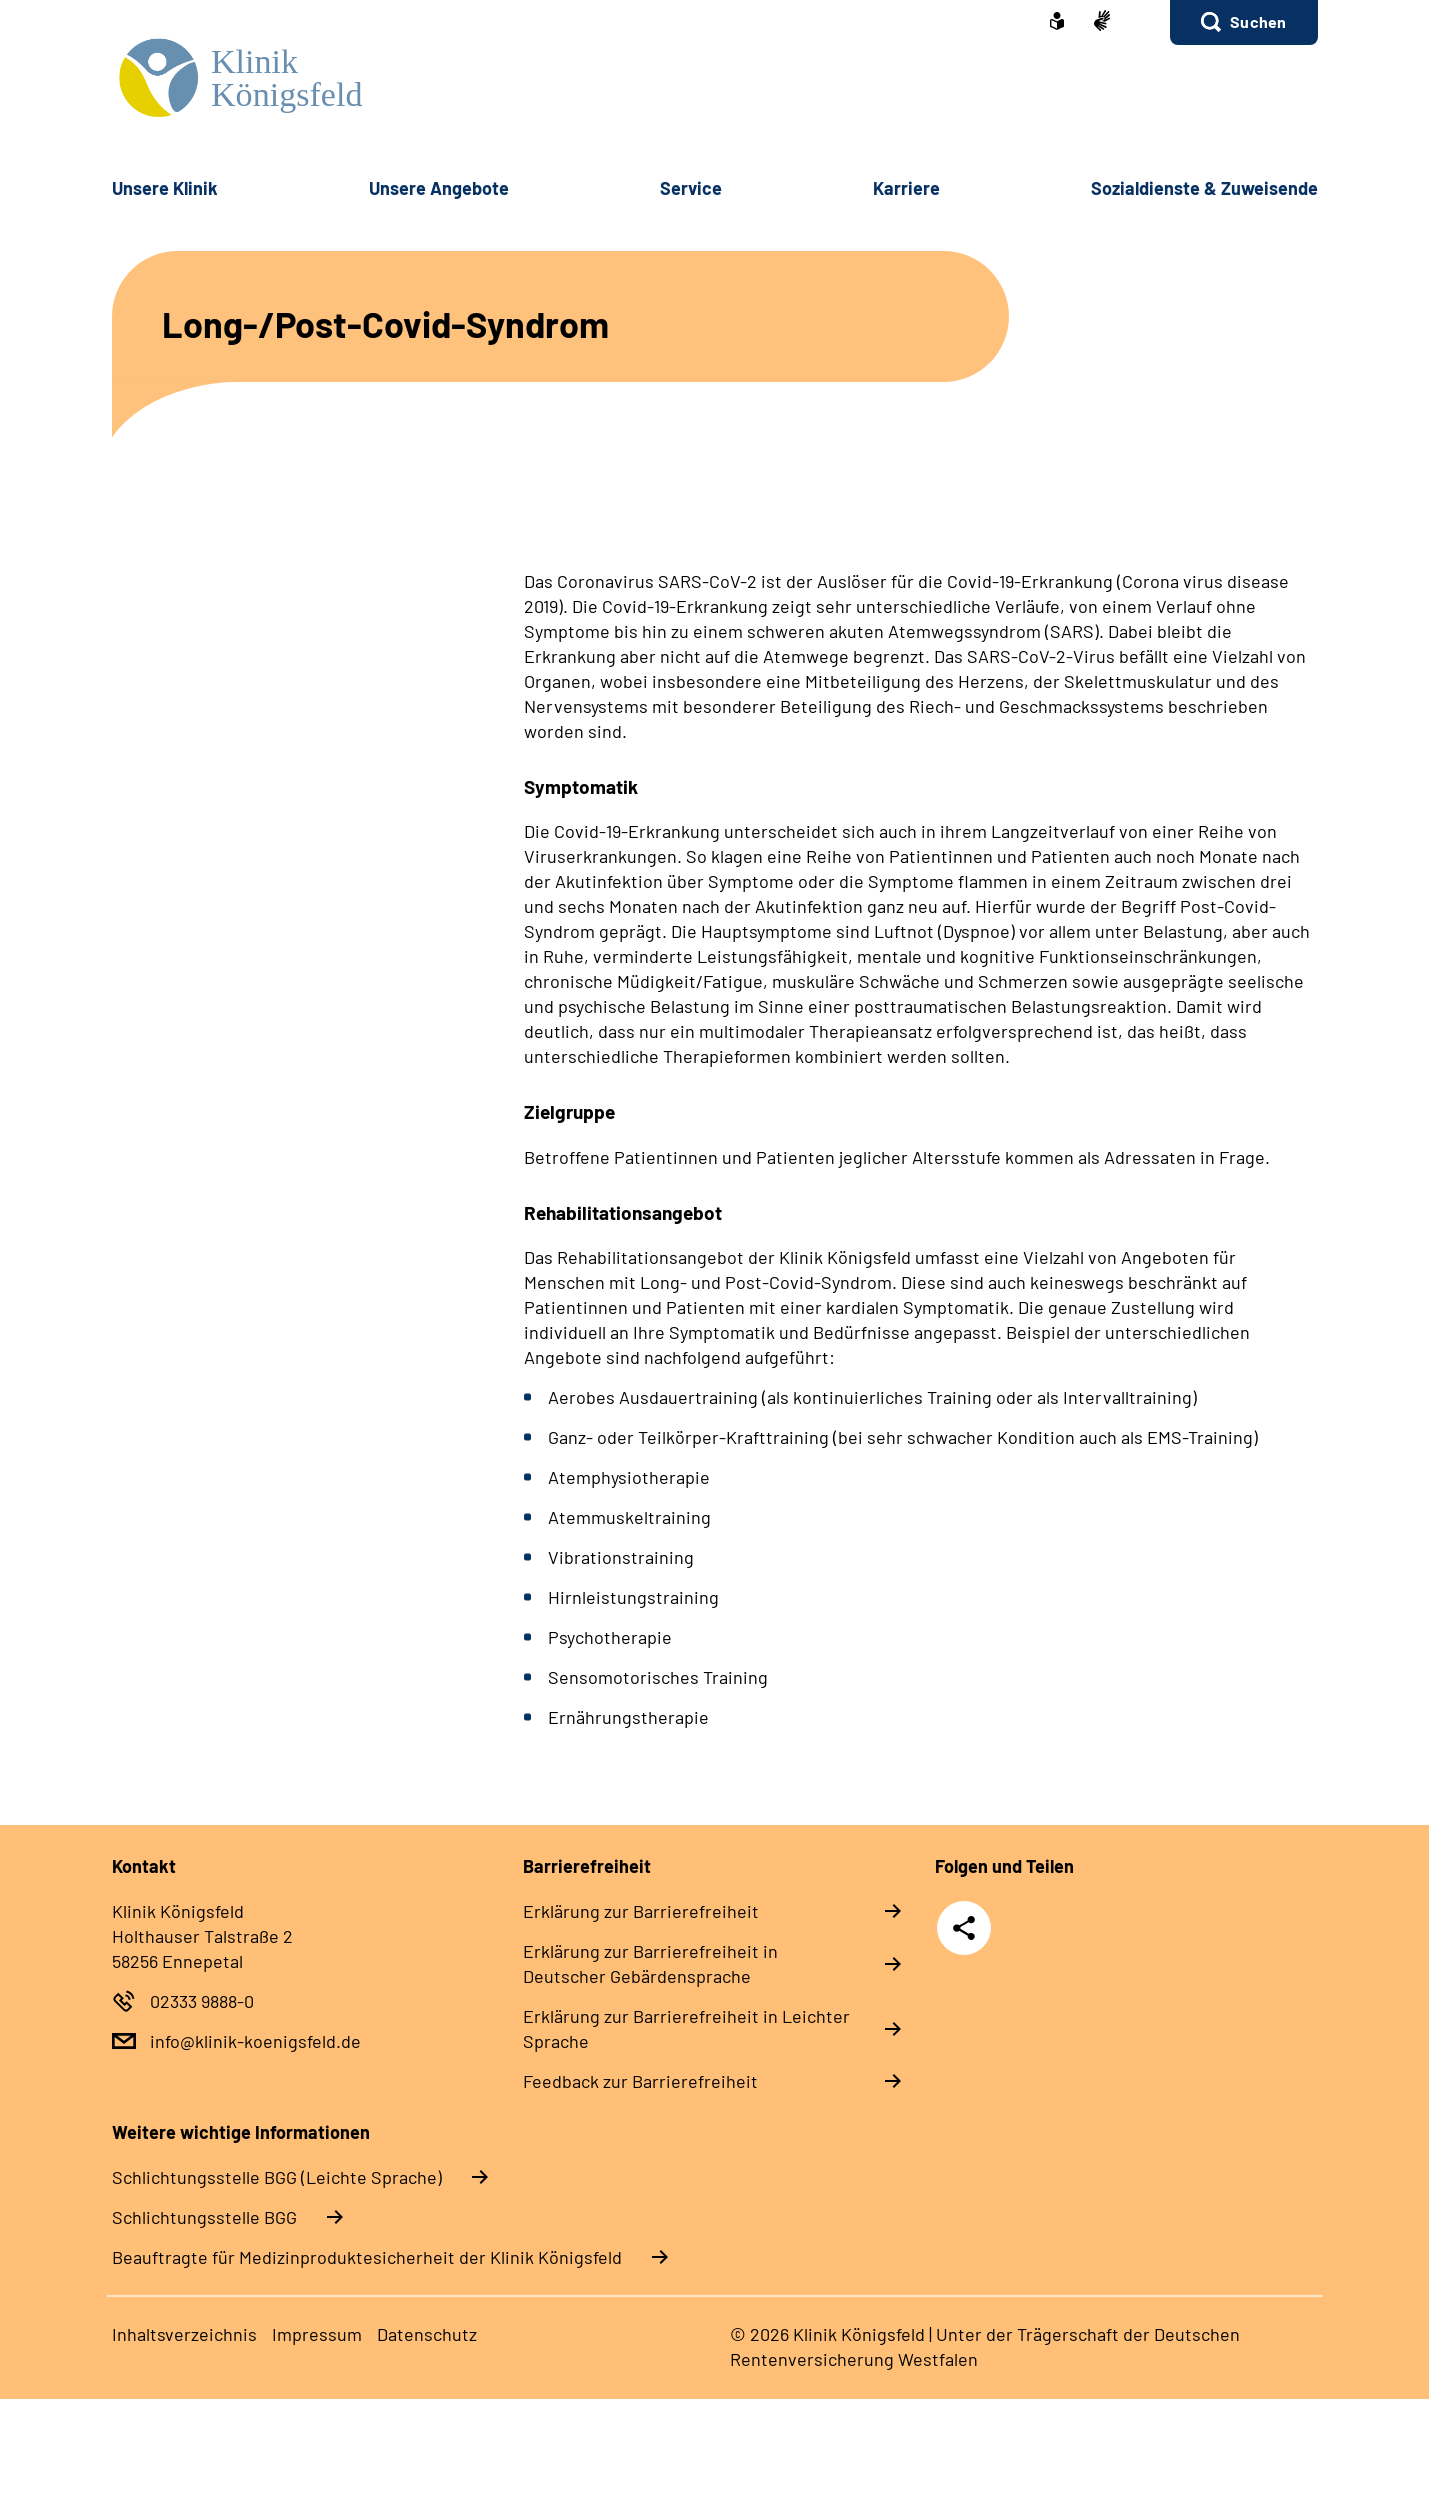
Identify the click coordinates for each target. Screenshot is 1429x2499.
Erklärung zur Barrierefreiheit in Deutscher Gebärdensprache (650, 1963)
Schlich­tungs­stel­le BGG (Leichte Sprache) (277, 2177)
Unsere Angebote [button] (439, 188)
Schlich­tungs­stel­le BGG (204, 2217)
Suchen (1258, 21)
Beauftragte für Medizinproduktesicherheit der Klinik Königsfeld (367, 2257)
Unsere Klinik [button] (165, 188)
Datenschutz (427, 2334)
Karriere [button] (906, 188)
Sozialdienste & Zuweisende (1204, 188)
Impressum (317, 2334)
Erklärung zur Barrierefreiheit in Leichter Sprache (686, 2028)
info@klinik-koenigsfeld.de (255, 2041)
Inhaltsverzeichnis (184, 2334)
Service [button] (691, 188)
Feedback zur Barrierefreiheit (640, 2081)
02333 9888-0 (202, 2001)
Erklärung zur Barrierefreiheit (641, 1911)
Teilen (964, 1928)
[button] (1243, 22)
